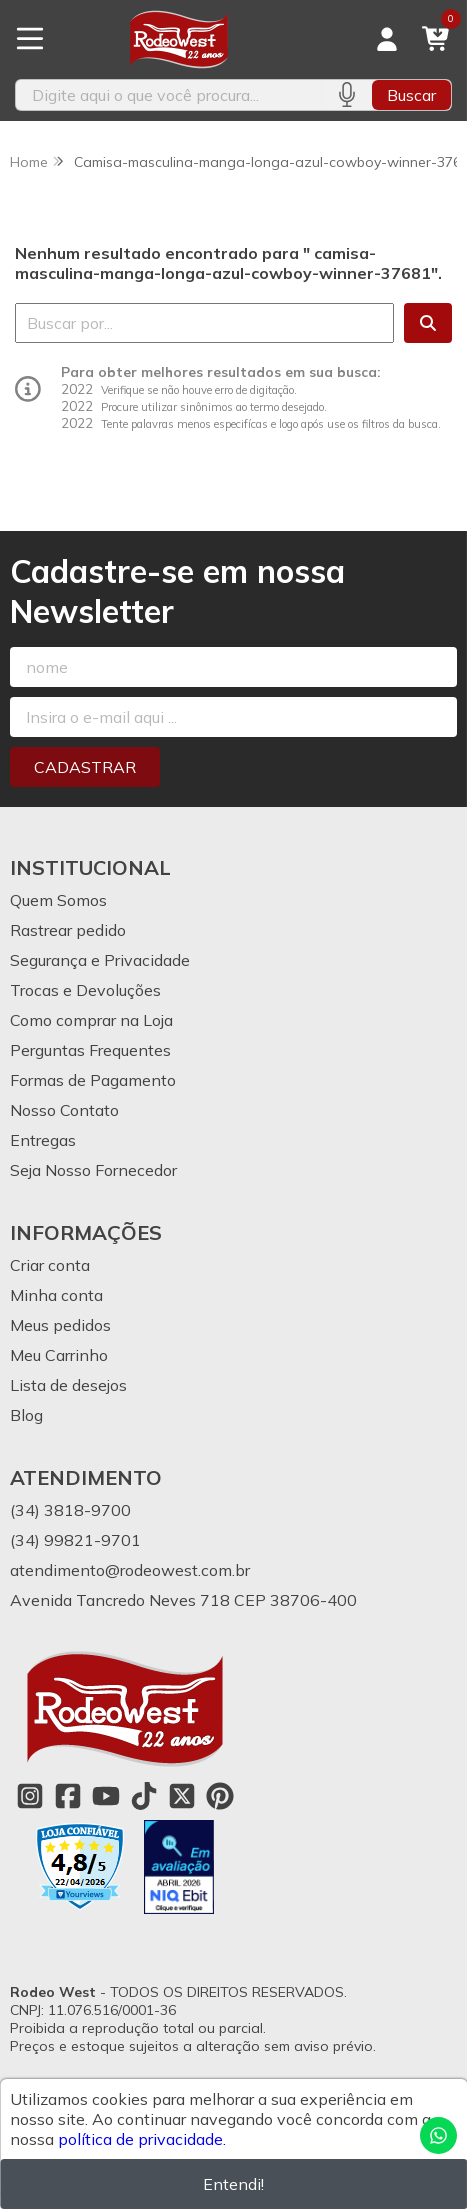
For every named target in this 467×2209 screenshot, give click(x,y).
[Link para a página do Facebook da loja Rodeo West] (68, 1796)
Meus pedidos (60, 1325)
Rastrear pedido (68, 930)
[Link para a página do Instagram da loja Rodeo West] (30, 1796)
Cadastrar (85, 767)
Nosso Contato (64, 1110)
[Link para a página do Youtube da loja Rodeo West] (106, 1796)
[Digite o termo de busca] (168, 95)
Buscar (411, 95)
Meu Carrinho (59, 1355)
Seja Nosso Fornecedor (93, 1170)
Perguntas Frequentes (90, 1050)
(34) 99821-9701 (75, 1540)
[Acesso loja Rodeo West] (387, 39)
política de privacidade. (142, 2139)
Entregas (43, 1140)
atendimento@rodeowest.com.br (130, 1570)
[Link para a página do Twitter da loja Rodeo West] (182, 1796)
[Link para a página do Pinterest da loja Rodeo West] (220, 1796)
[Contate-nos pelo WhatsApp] (438, 2135)
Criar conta (50, 1265)
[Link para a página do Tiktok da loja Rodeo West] (144, 1796)
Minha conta (56, 1295)
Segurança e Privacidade (100, 960)
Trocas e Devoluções (85, 990)
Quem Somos (58, 900)
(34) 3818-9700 (70, 1510)
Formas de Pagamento (93, 1080)
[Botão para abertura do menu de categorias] (30, 39)
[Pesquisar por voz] (346, 95)
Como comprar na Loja (91, 1020)
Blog (26, 1415)
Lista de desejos (68, 1385)
